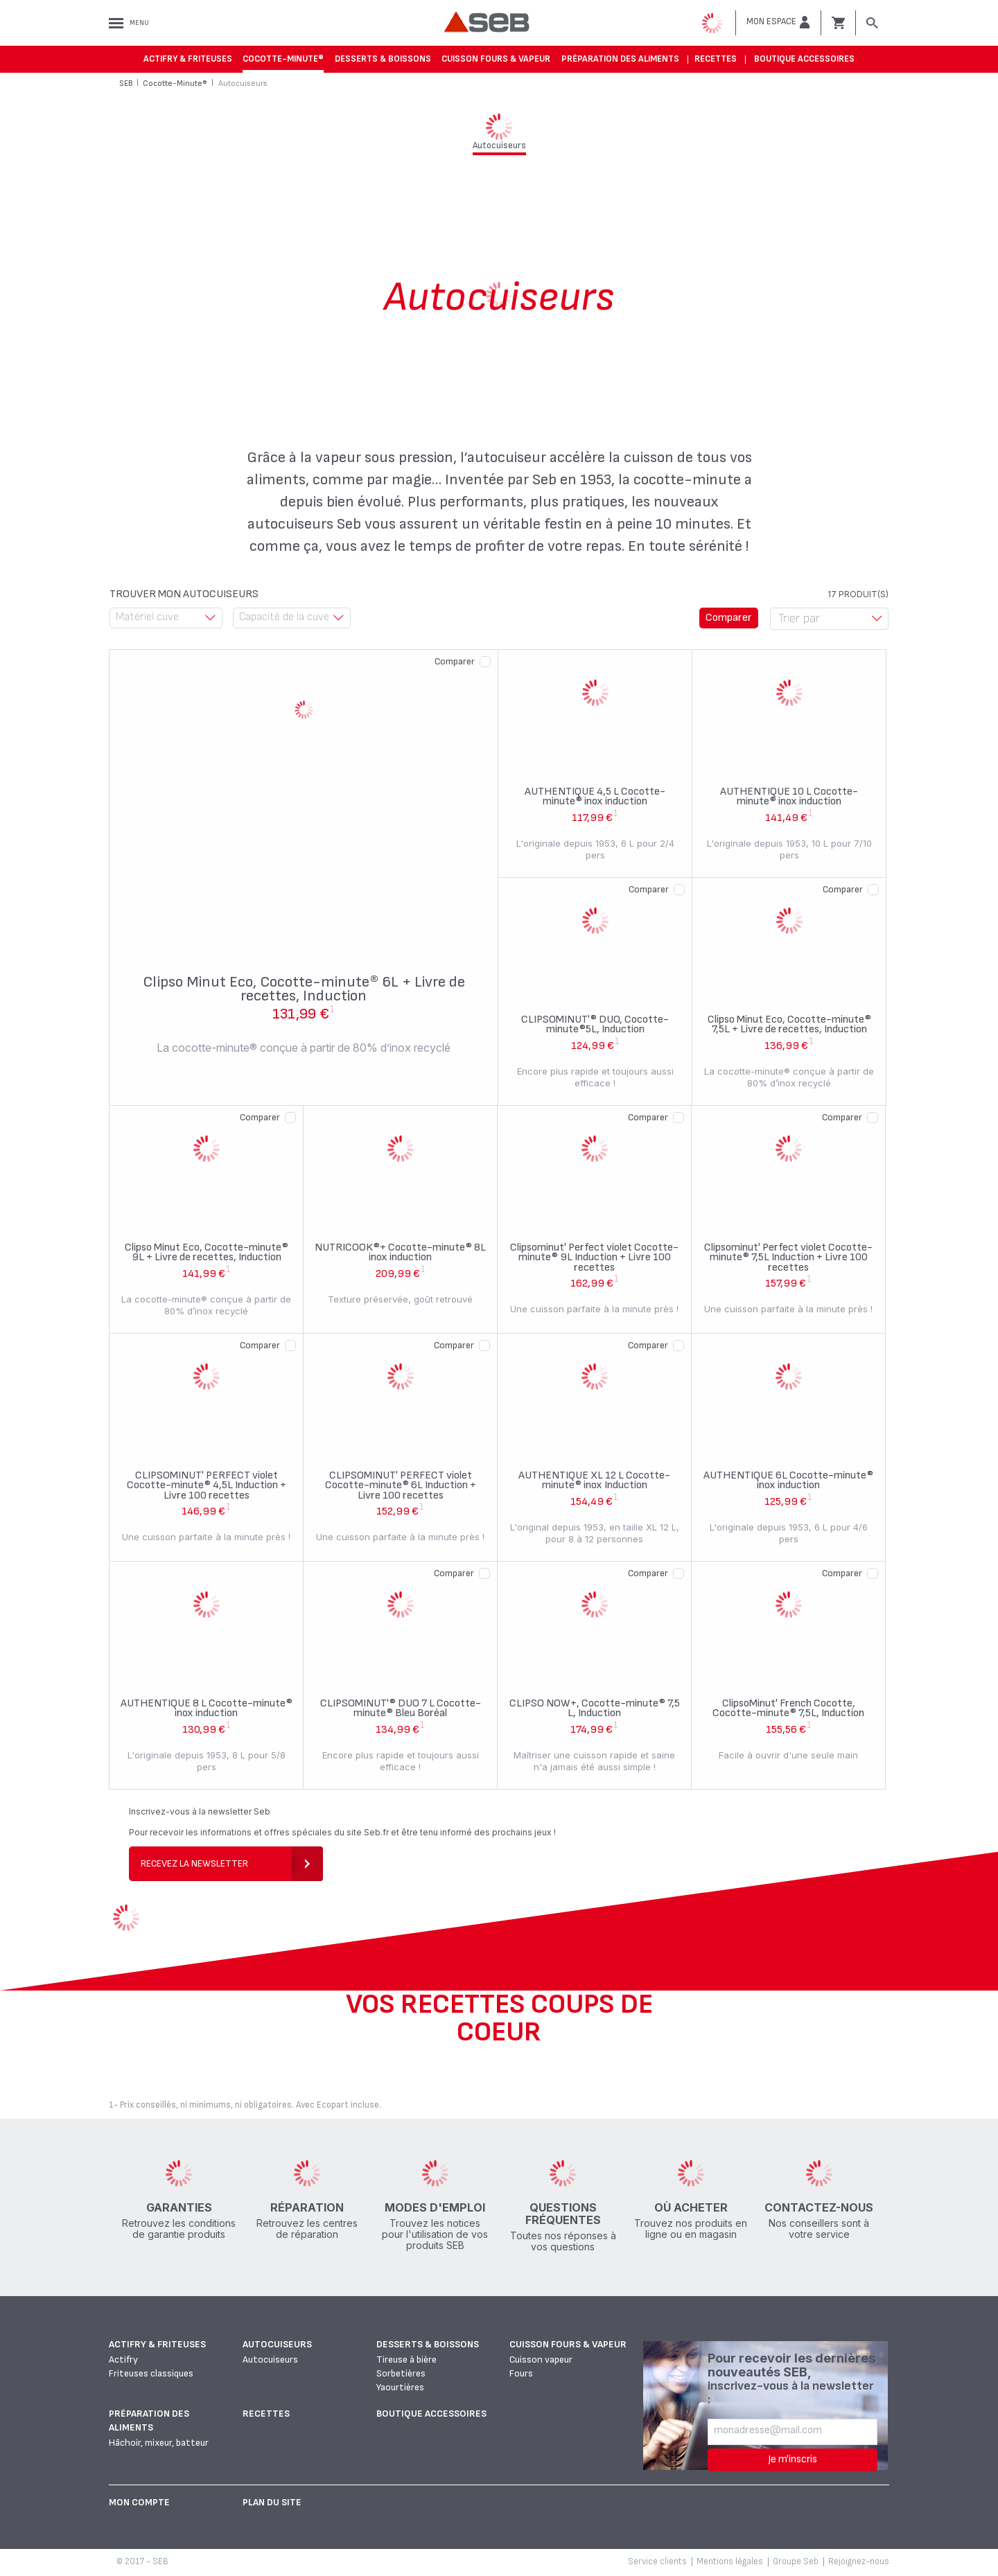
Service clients (657, 2561)
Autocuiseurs (277, 2344)
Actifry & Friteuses (187, 58)
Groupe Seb (795, 2561)
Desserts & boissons (383, 58)
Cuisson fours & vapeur (495, 58)
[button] (778, 22)
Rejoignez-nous (858, 2561)
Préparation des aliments (620, 58)
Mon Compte (139, 2502)
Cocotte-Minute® (283, 58)
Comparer (455, 661)
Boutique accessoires (804, 58)
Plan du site (272, 2502)
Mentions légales (730, 2561)
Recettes (715, 58)
